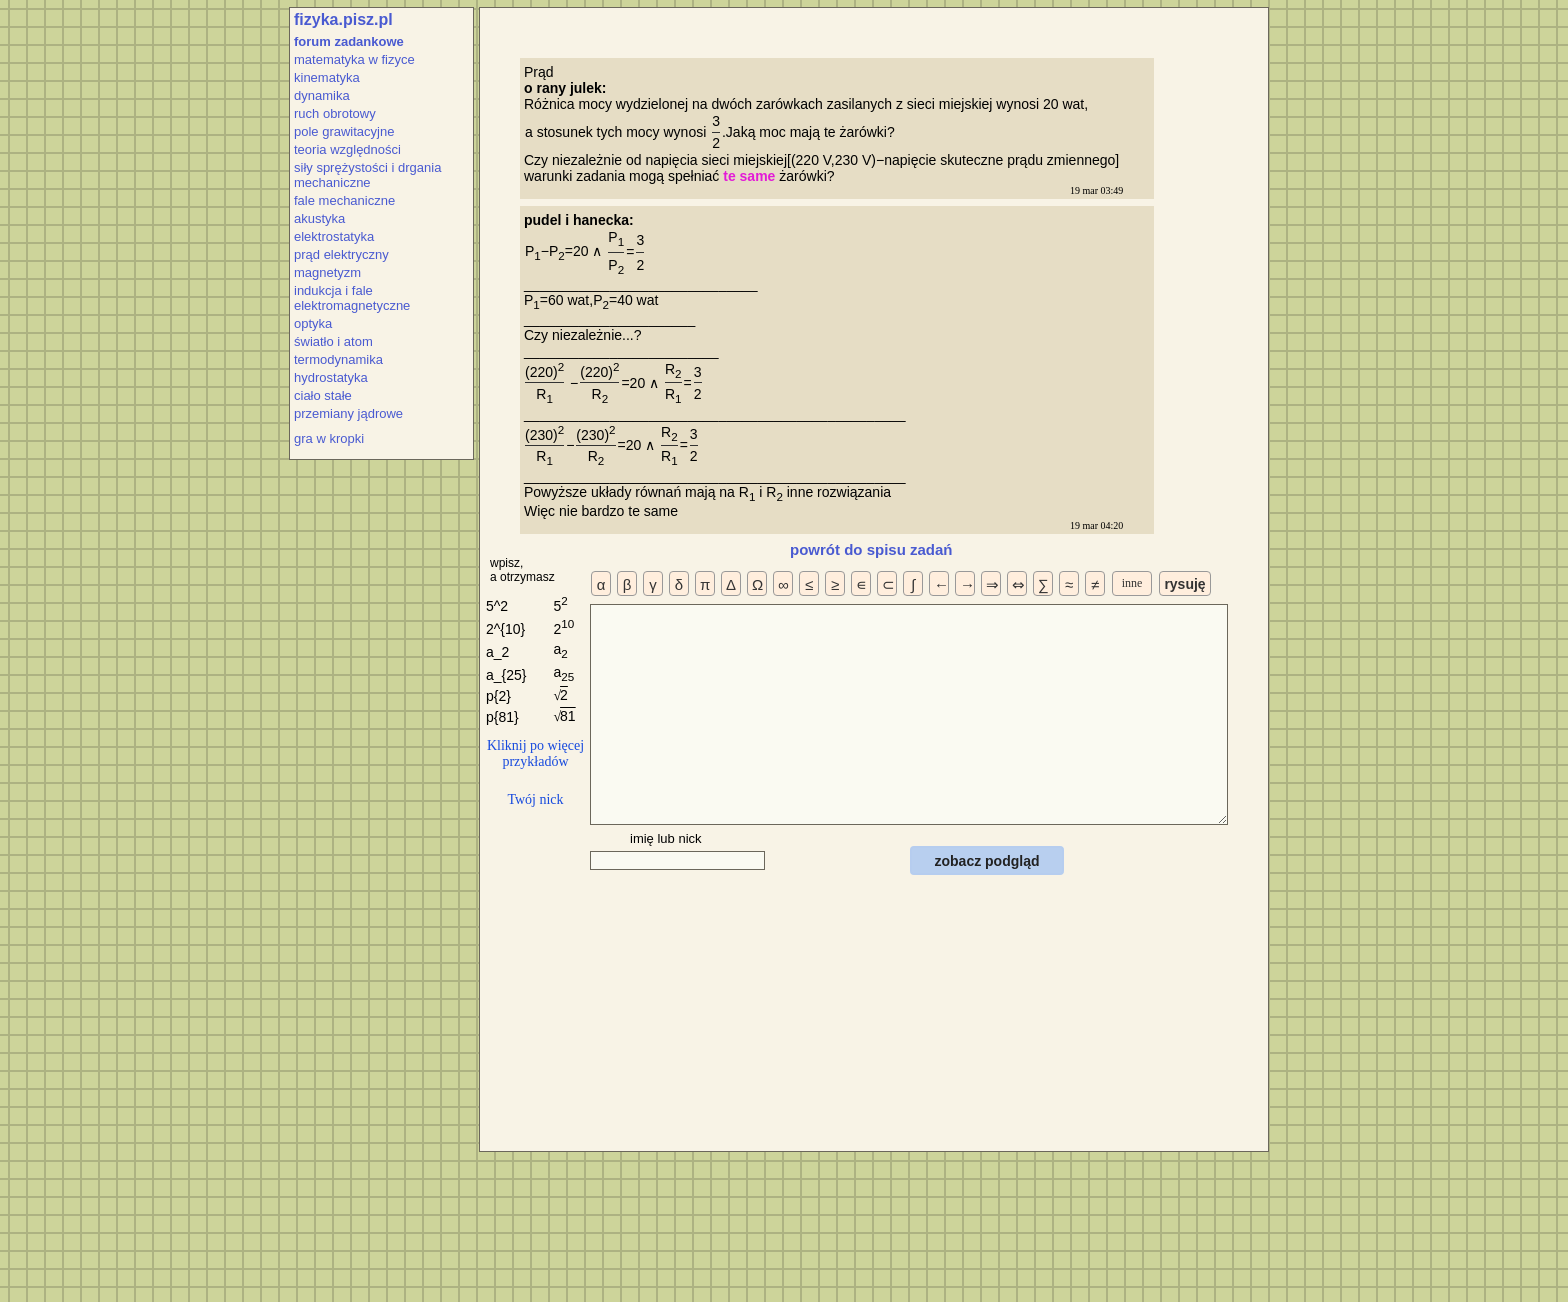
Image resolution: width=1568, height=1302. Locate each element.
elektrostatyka (334, 236)
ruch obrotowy (335, 113)
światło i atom (333, 341)
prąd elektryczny (341, 254)
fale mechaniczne (344, 200)
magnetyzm (327, 272)
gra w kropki (329, 438)
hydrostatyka (331, 377)
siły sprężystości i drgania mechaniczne (367, 175)
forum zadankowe (349, 41)
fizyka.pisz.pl (343, 19)
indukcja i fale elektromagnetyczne (352, 298)
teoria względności (347, 149)
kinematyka (327, 77)
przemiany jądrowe (348, 413)
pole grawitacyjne (344, 131)
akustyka (319, 218)
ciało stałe (323, 395)
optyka (313, 323)
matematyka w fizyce (354, 59)
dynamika (322, 95)
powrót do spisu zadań (871, 549)
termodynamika (338, 359)
